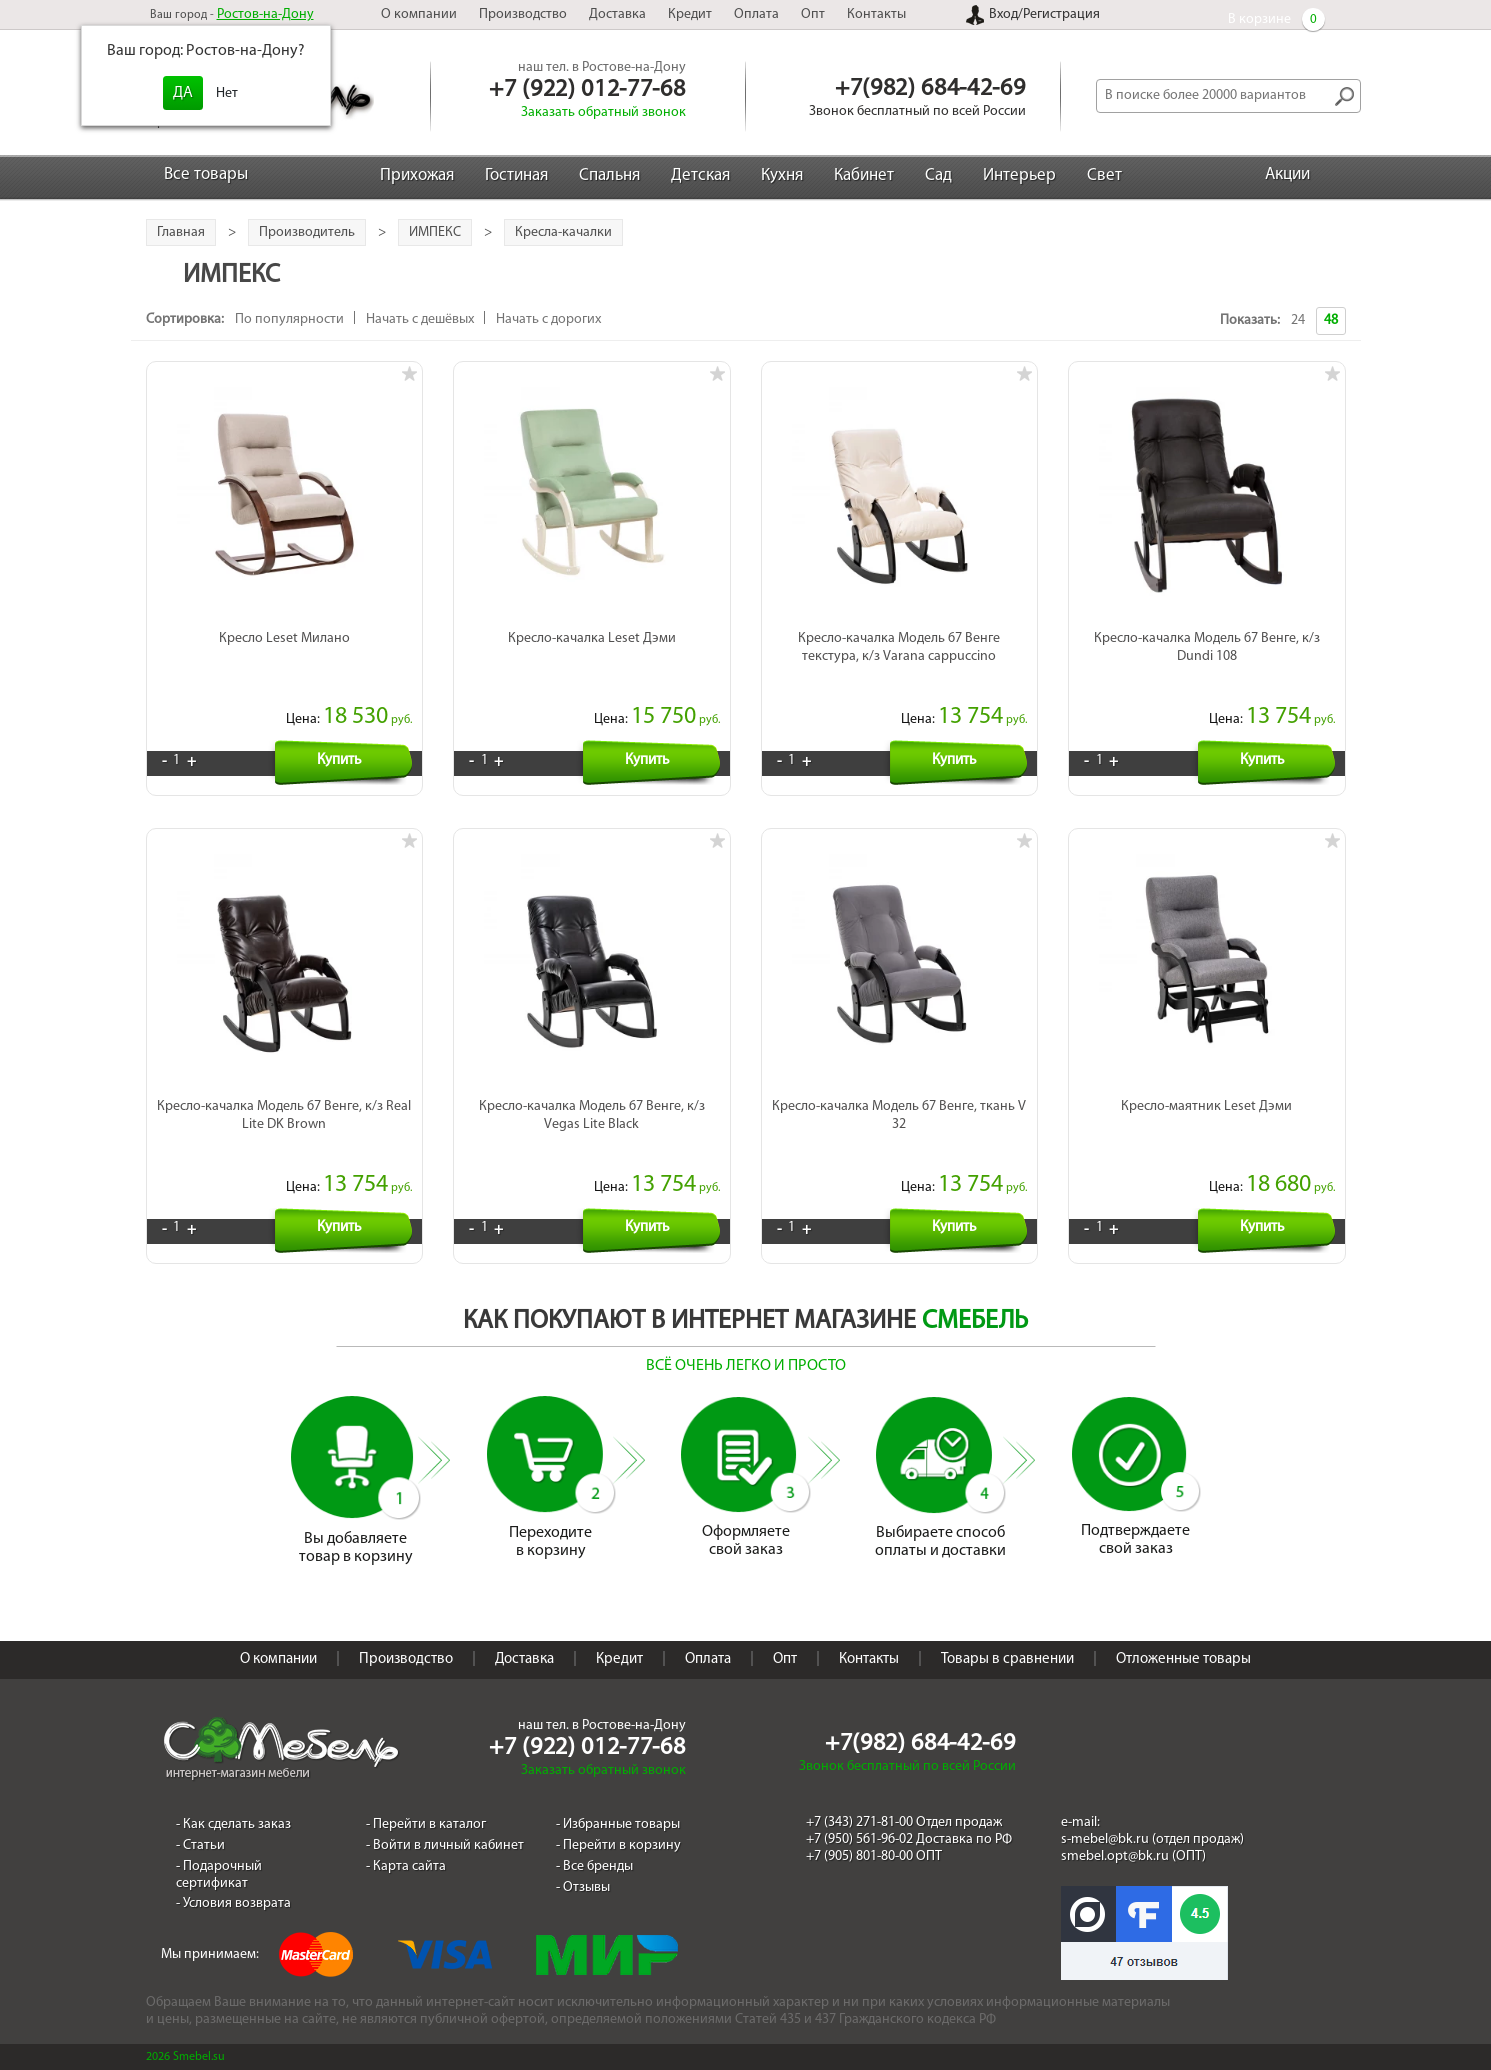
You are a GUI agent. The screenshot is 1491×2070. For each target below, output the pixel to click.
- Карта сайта (406, 1866)
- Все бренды (594, 1866)
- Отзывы (583, 1887)
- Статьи (200, 1845)
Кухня (782, 175)
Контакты (876, 14)
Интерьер (1019, 175)
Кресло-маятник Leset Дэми (1206, 1106)
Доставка (617, 14)
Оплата (756, 14)
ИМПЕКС (435, 232)
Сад (938, 175)
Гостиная (516, 175)
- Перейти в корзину (618, 1845)
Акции (1287, 174)
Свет (1104, 175)
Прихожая (417, 175)
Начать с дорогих (548, 319)
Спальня (609, 175)
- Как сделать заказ (233, 1824)
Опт (813, 14)
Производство (523, 14)
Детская (700, 175)
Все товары (206, 174)
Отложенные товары (1183, 1659)
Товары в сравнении (1007, 1659)
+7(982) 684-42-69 (930, 89)
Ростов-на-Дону (265, 14)
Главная (181, 232)
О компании (419, 14)
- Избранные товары (618, 1824)
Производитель (307, 232)
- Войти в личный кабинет (445, 1845)
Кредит (690, 14)
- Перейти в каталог (426, 1824)
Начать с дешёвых (420, 319)
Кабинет (864, 175)
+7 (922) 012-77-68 (587, 90)
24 (1298, 320)
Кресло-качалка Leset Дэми (592, 638)
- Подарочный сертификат (219, 1875)
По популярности (289, 319)
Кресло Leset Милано (284, 638)
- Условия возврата (233, 1903)
